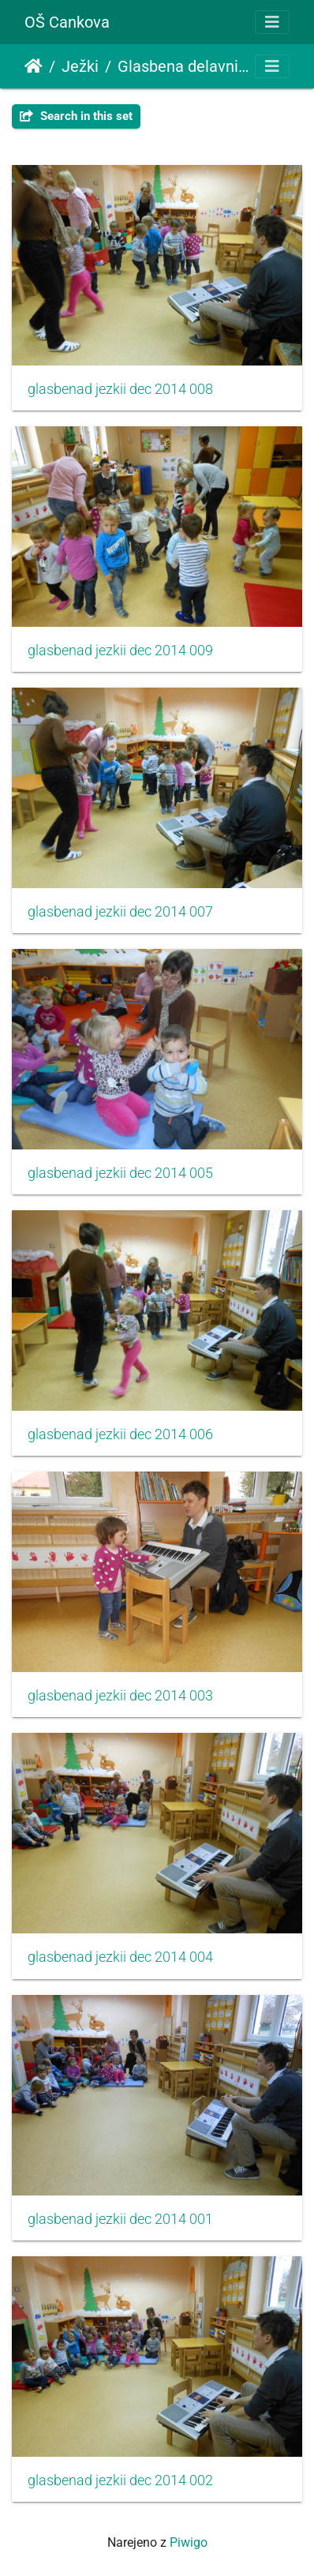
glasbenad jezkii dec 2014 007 (120, 912)
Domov (33, 66)
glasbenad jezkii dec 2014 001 (120, 2219)
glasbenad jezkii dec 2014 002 (120, 2480)
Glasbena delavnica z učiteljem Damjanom (183, 66)
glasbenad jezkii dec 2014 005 (120, 1173)
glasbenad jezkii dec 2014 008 (120, 389)
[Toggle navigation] (272, 22)
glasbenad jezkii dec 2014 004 (120, 1957)
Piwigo (188, 2542)
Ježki (80, 66)
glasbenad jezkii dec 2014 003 (120, 1696)
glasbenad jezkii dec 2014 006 (120, 1434)
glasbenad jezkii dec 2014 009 (120, 650)
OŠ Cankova (67, 22)
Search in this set (76, 116)
